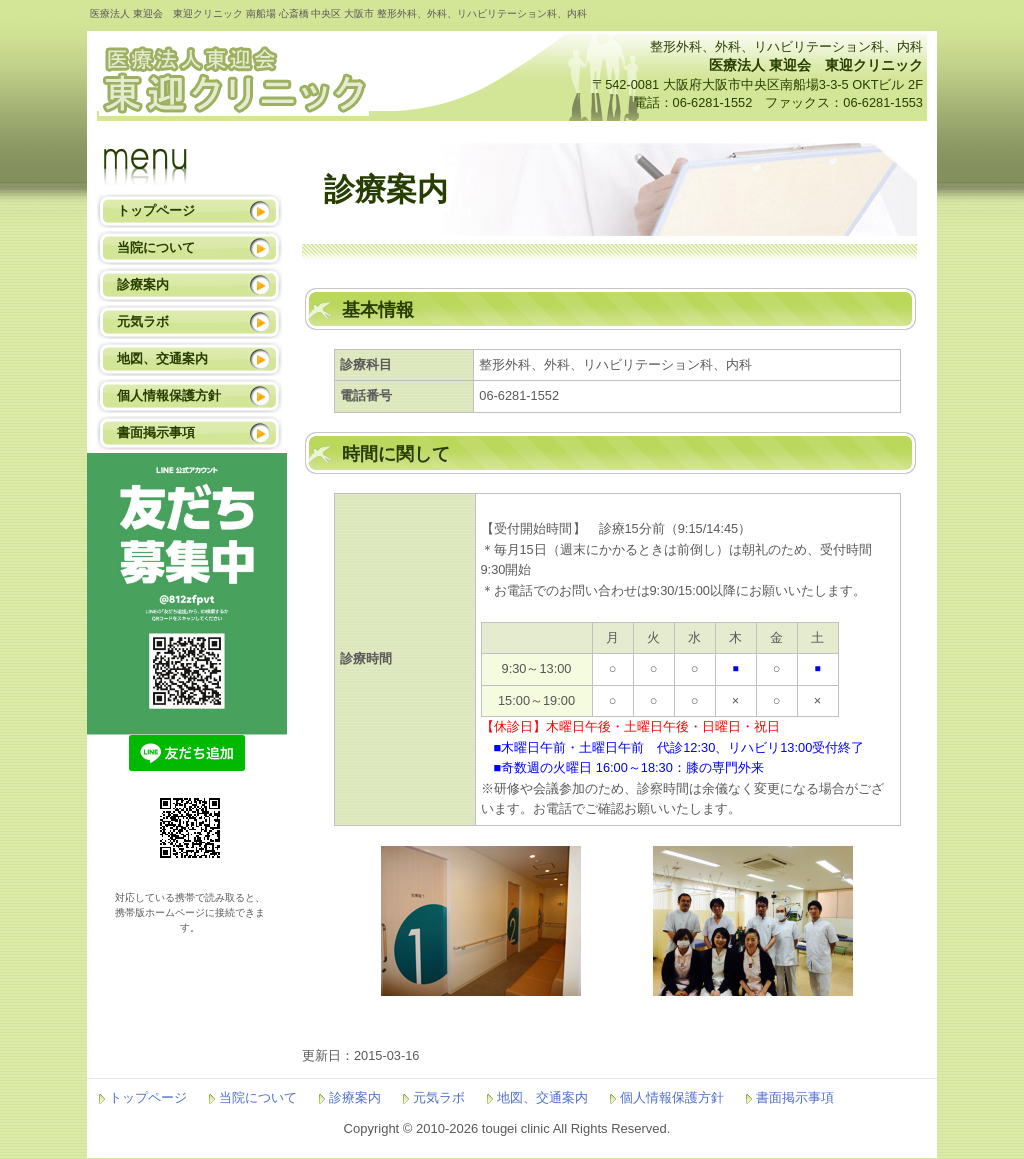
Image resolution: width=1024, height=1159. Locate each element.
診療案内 (143, 284)
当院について (156, 247)
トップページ (156, 210)
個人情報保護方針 (169, 395)
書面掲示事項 (156, 432)
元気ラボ (143, 321)
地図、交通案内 (162, 358)
